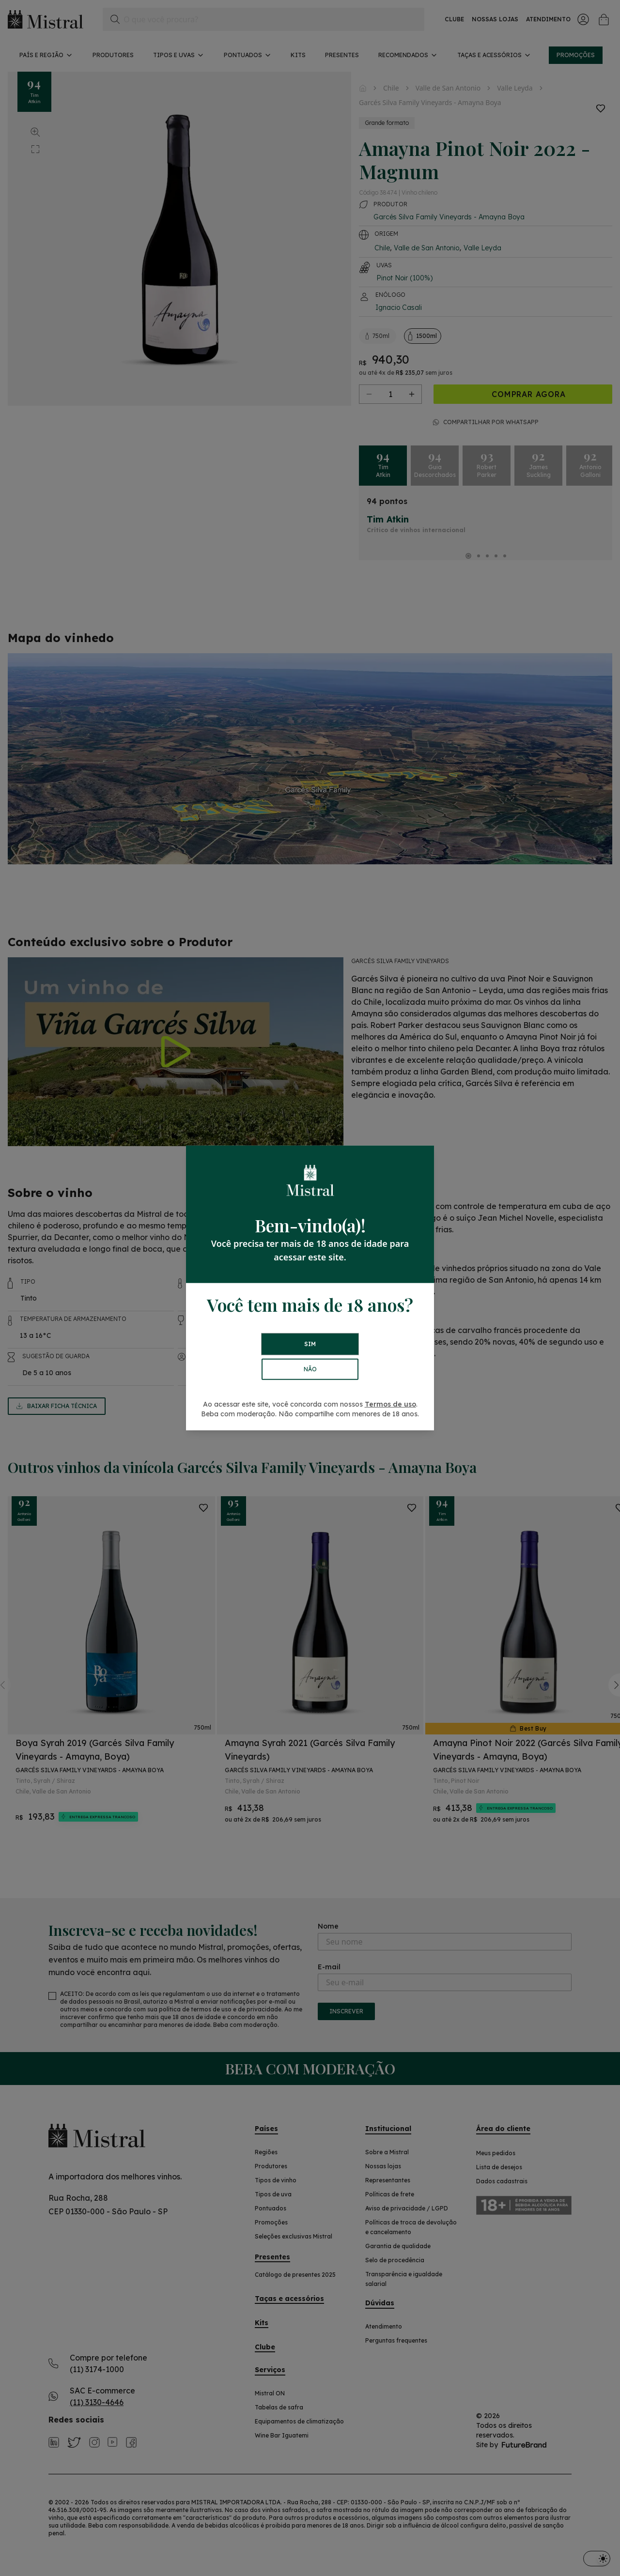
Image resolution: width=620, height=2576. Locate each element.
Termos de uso (390, 1404)
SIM (310, 1344)
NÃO (310, 1369)
